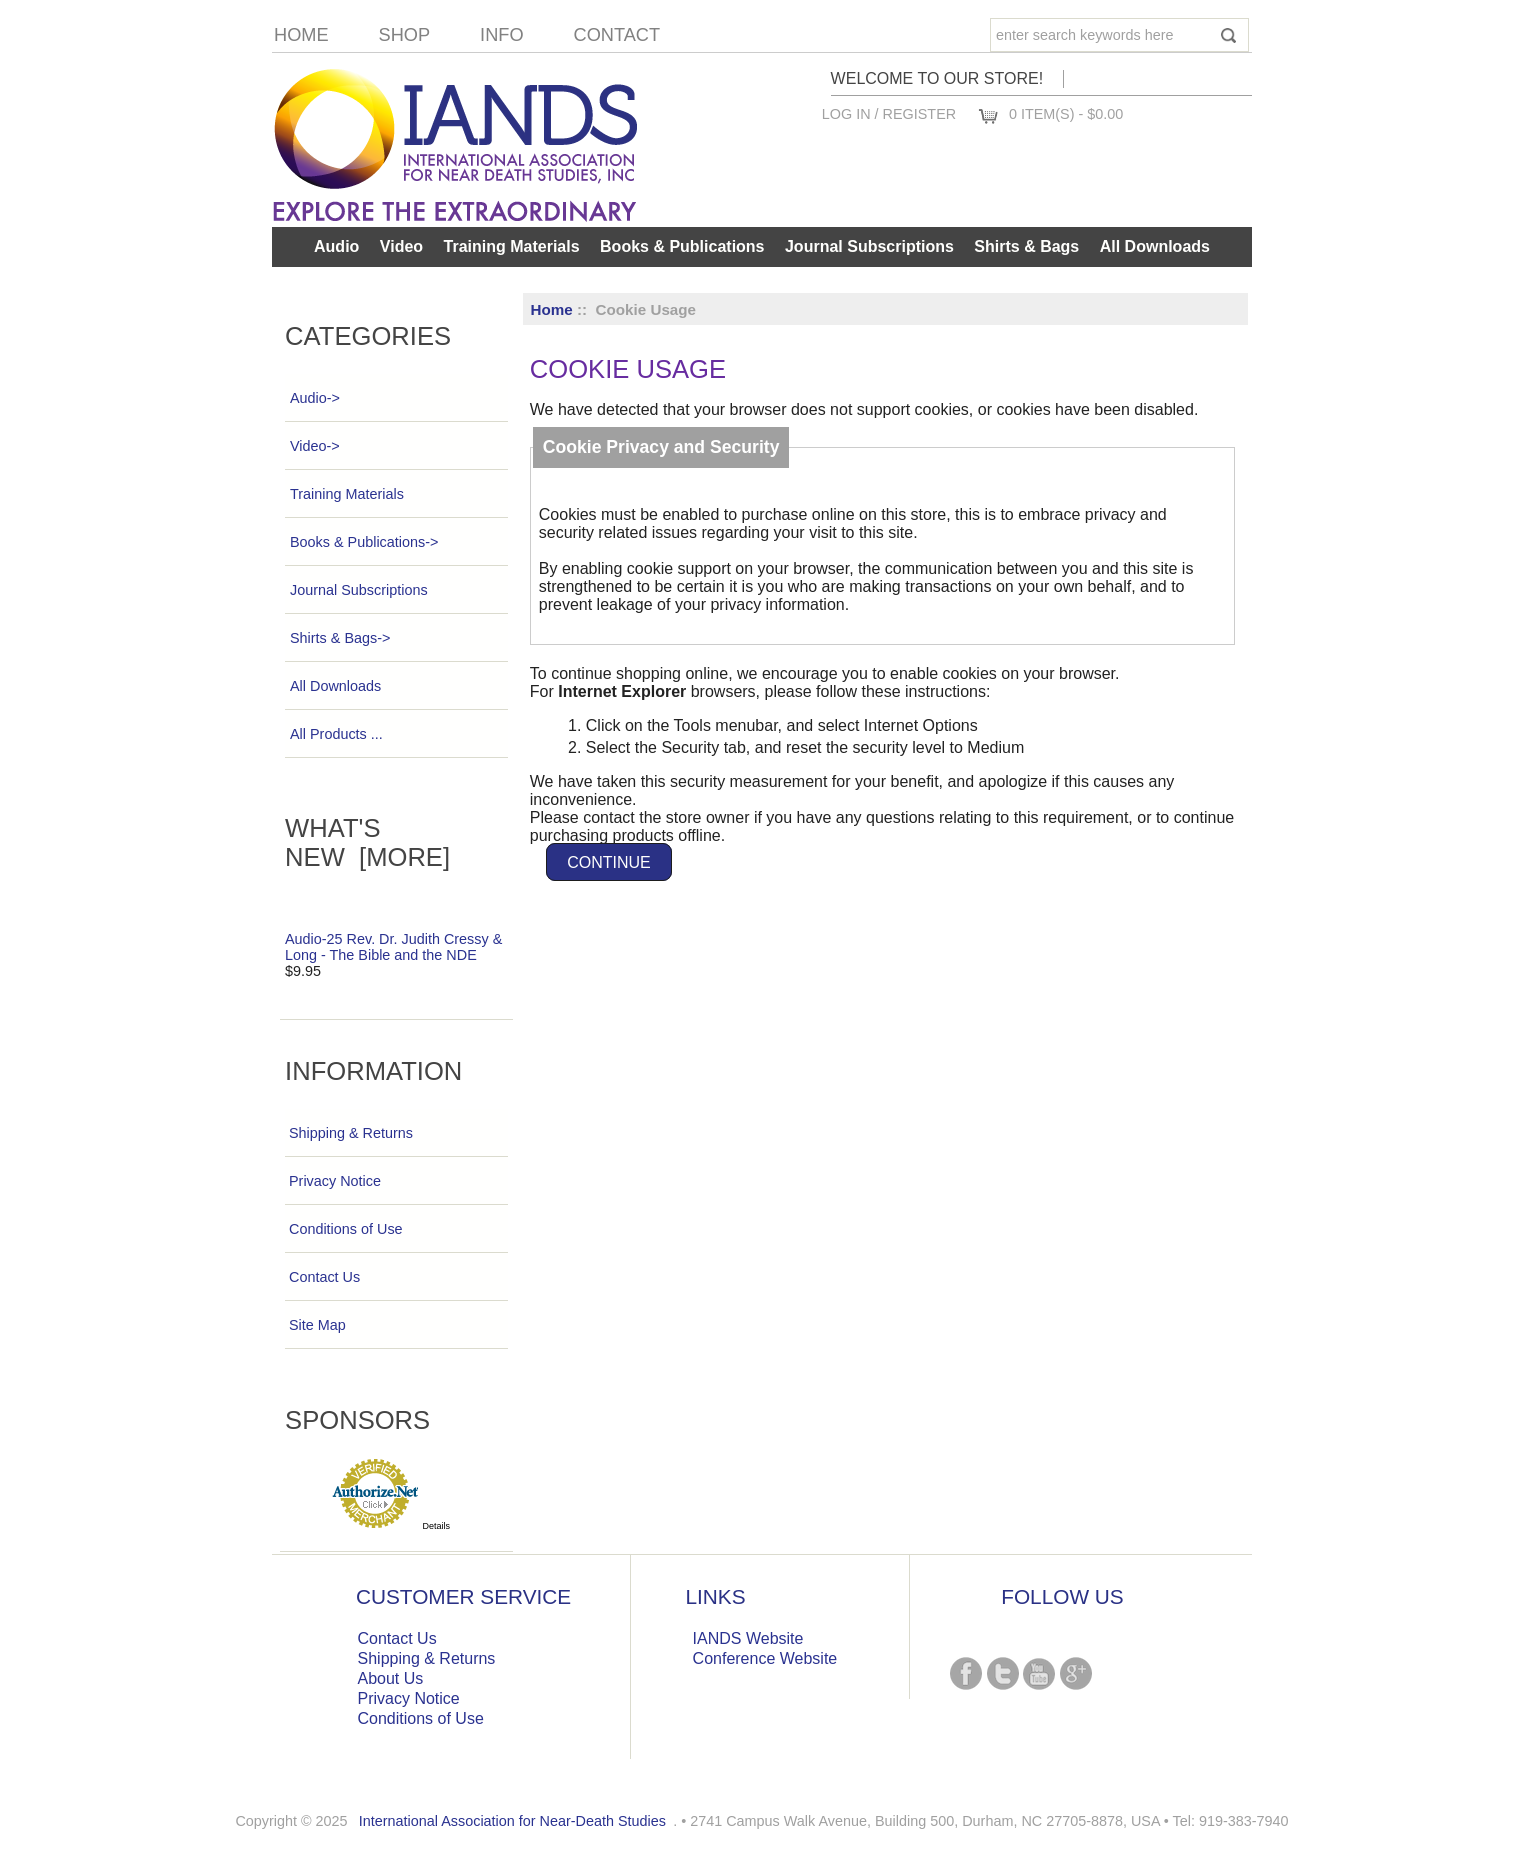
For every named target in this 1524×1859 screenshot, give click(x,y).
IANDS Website (748, 1638)
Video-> (314, 446)
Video (401, 246)
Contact (617, 35)
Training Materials (512, 246)
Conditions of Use (346, 1229)
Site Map (317, 1325)
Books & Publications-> (363, 542)
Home (301, 35)
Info (501, 35)
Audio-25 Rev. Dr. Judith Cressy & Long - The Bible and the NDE (393, 947)
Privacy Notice (335, 1181)
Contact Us (324, 1277)
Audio (336, 246)
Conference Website (765, 1658)
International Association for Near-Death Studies (512, 1821)
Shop (405, 35)
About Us (391, 1678)
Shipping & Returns (351, 1133)
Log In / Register (889, 114)
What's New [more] (367, 842)
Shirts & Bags (1026, 246)
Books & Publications (682, 246)
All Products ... (336, 734)
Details (437, 1526)
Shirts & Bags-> (339, 638)
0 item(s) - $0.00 (1066, 114)
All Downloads (1155, 246)
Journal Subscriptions (869, 246)
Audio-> (314, 398)
